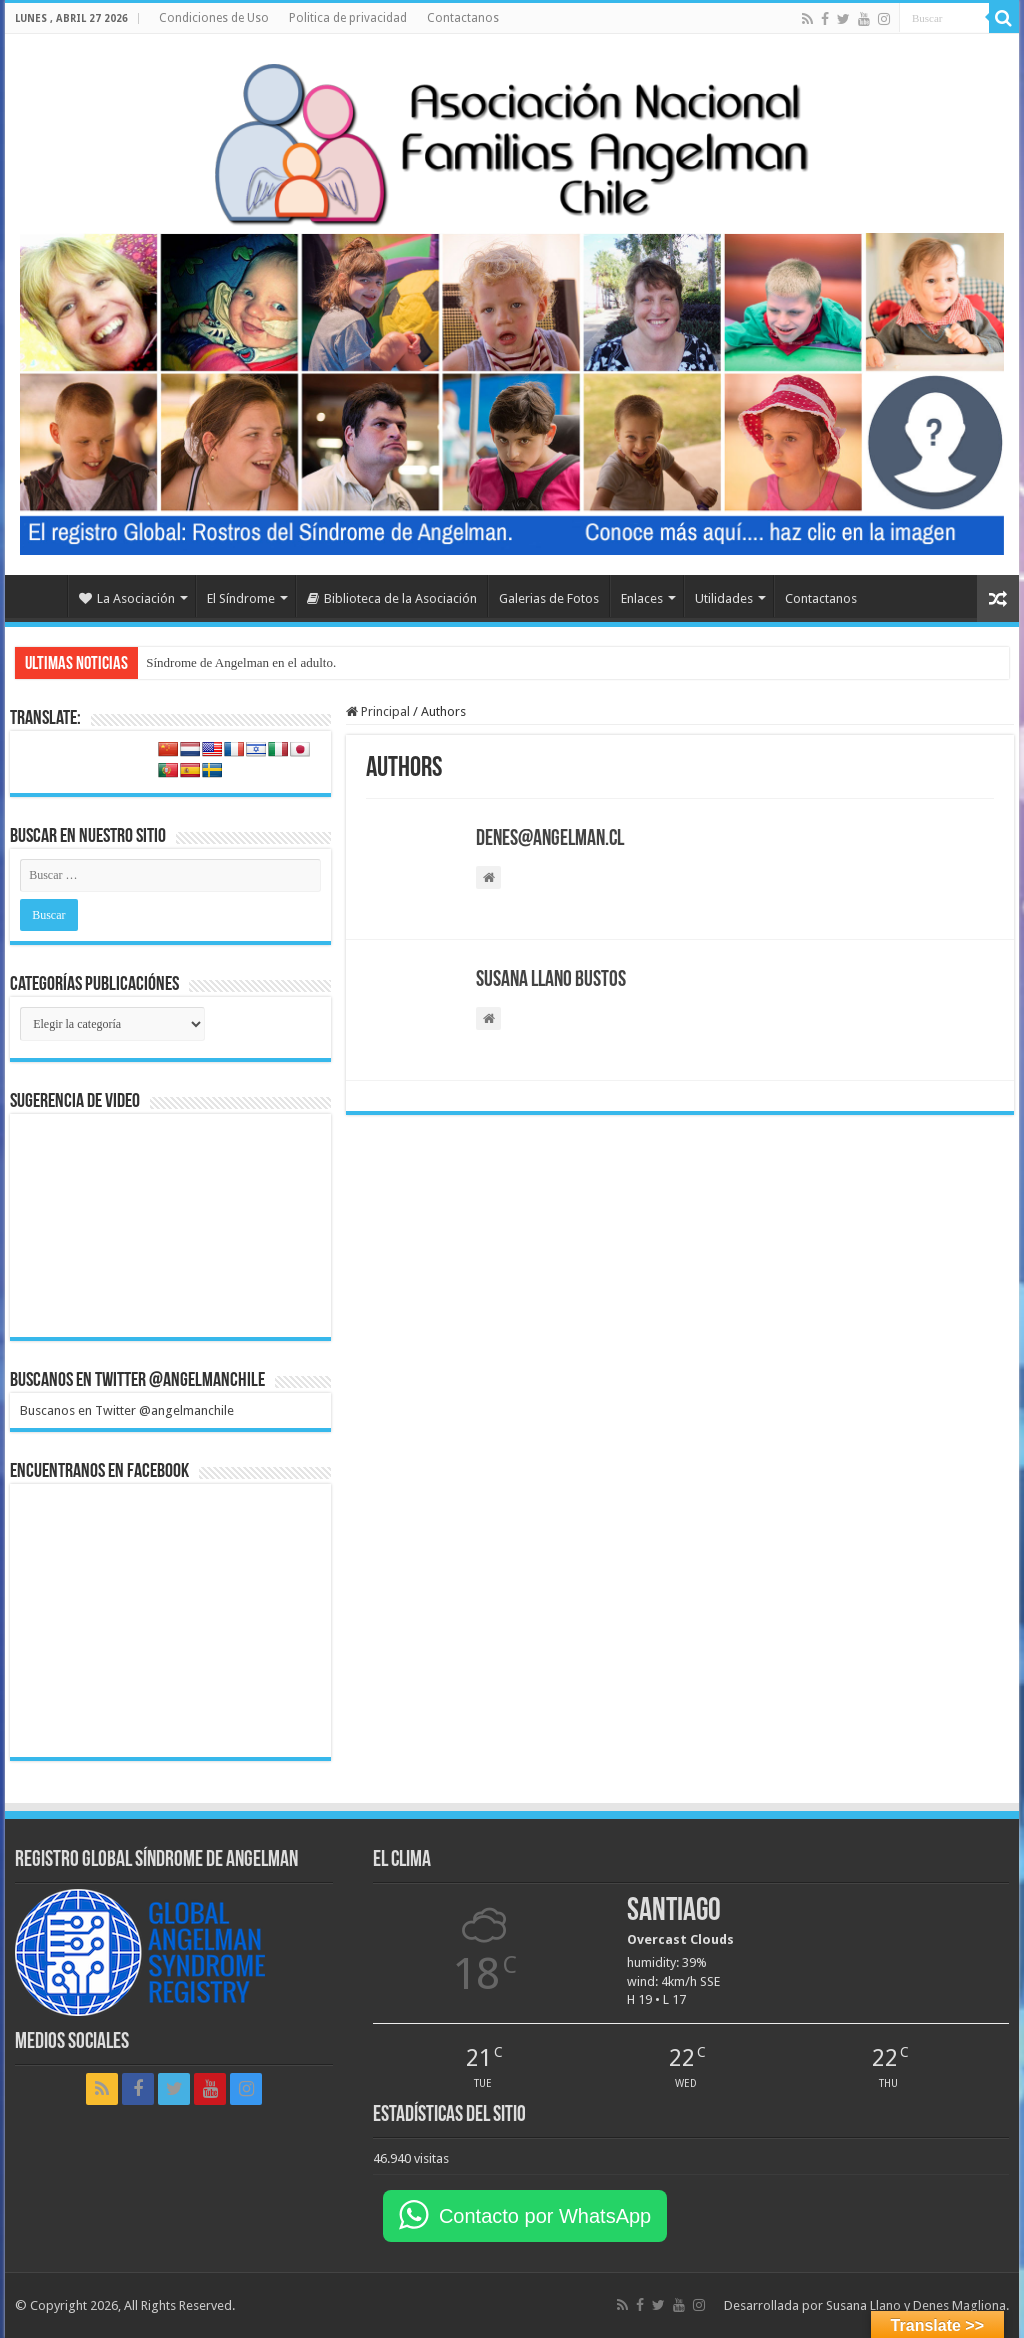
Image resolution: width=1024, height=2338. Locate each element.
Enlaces (642, 598)
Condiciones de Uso (214, 18)
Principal (378, 711)
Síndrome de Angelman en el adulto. (241, 662)
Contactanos (463, 18)
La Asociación (127, 598)
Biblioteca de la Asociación (392, 598)
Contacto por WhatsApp (545, 2216)
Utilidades (724, 598)
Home (41, 596)
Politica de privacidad (348, 18)
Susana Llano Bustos (551, 980)
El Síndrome (241, 598)
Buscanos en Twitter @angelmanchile (137, 1381)
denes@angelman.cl (550, 839)
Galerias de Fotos (549, 598)
